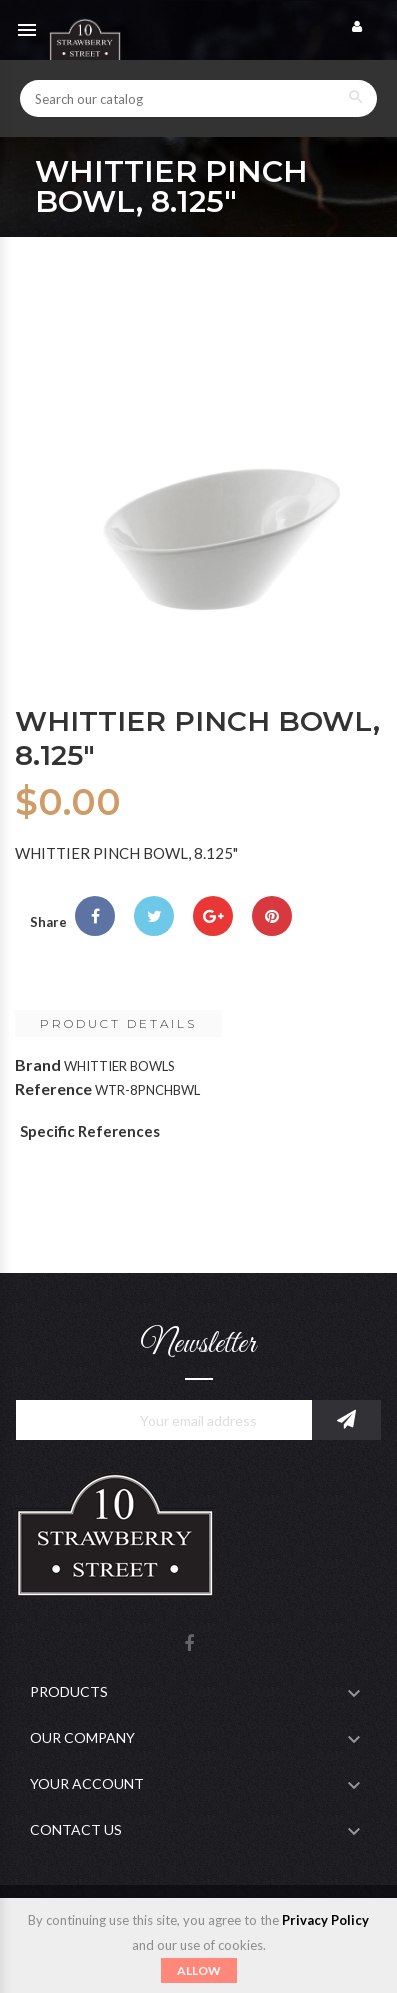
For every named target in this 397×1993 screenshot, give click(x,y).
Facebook (189, 1644)
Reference (53, 1088)
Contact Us (76, 1829)
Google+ (213, 916)
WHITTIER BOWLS (119, 1066)
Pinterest (272, 916)
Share (95, 916)
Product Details (118, 1023)
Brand (38, 1064)
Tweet (154, 916)
